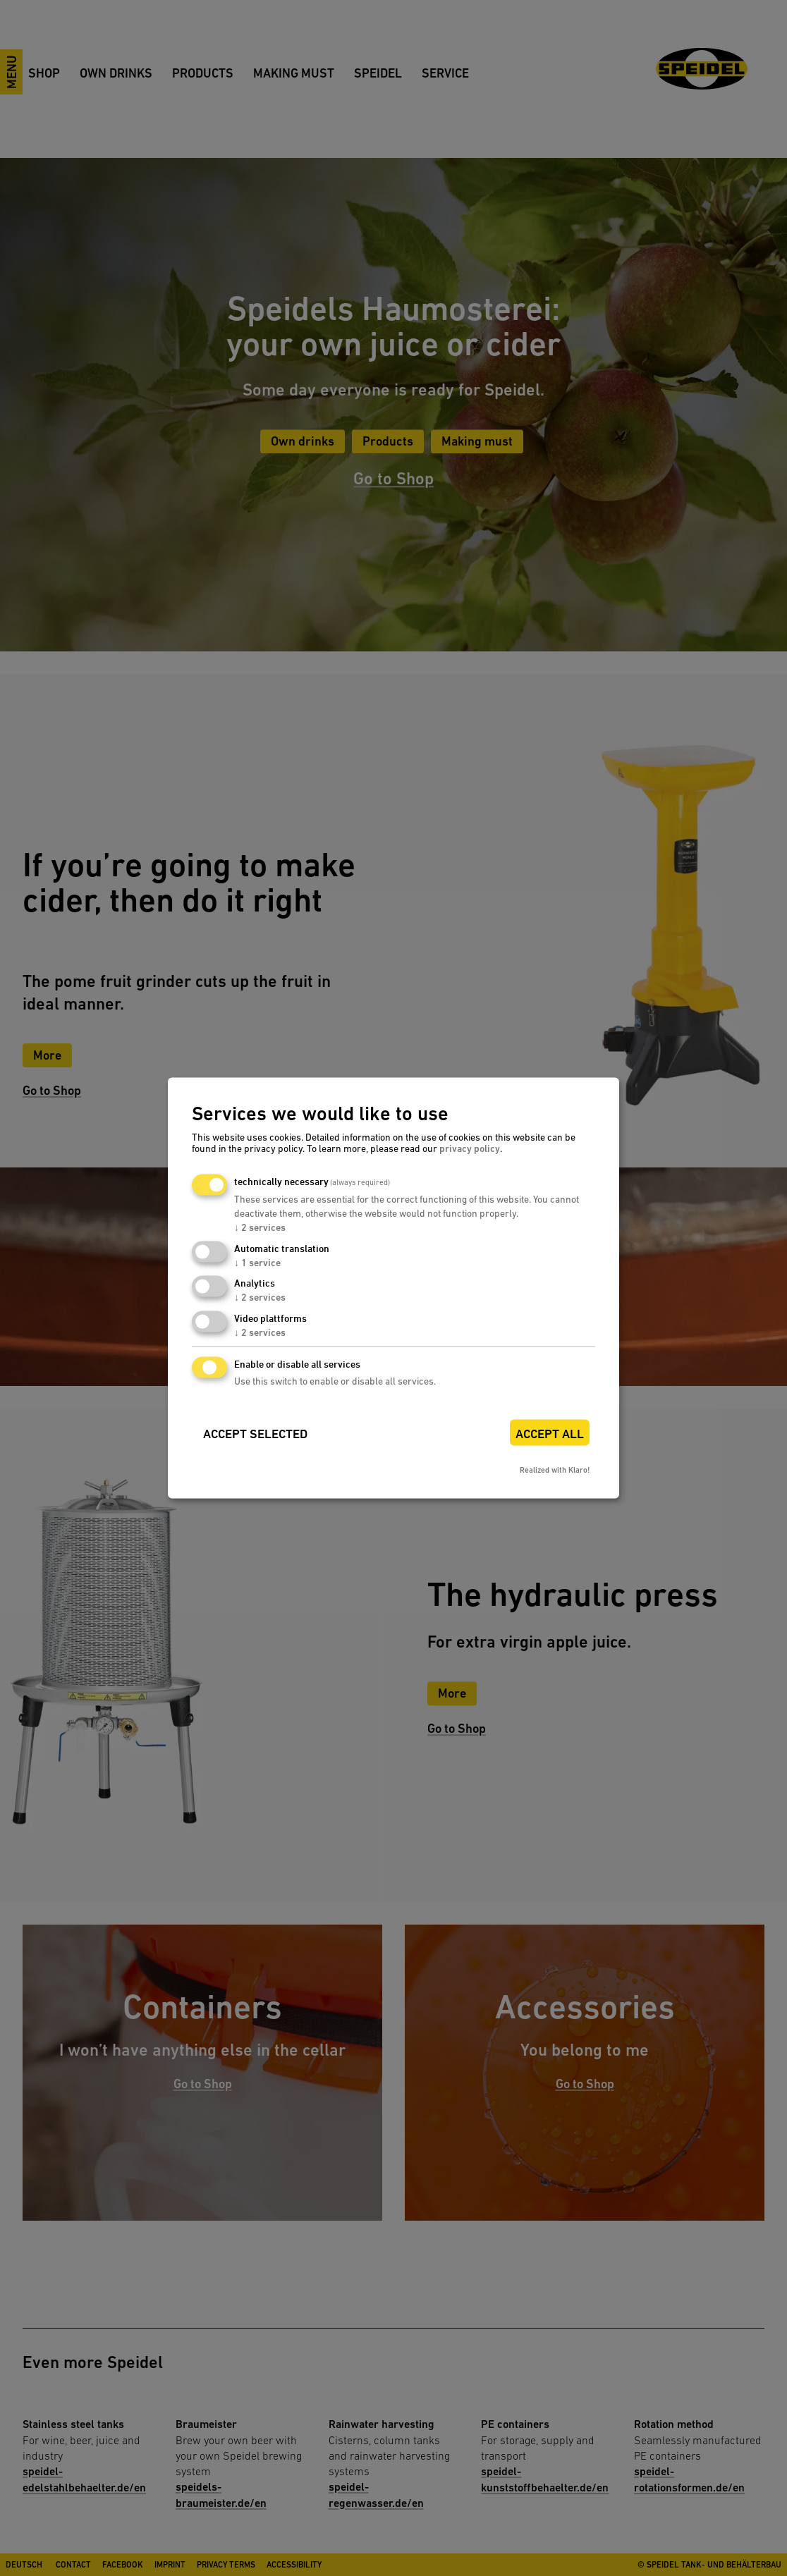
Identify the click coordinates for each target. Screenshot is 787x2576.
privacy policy (469, 1147)
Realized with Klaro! (555, 1469)
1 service (257, 1262)
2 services (260, 1226)
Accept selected (255, 1433)
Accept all (549, 1433)
